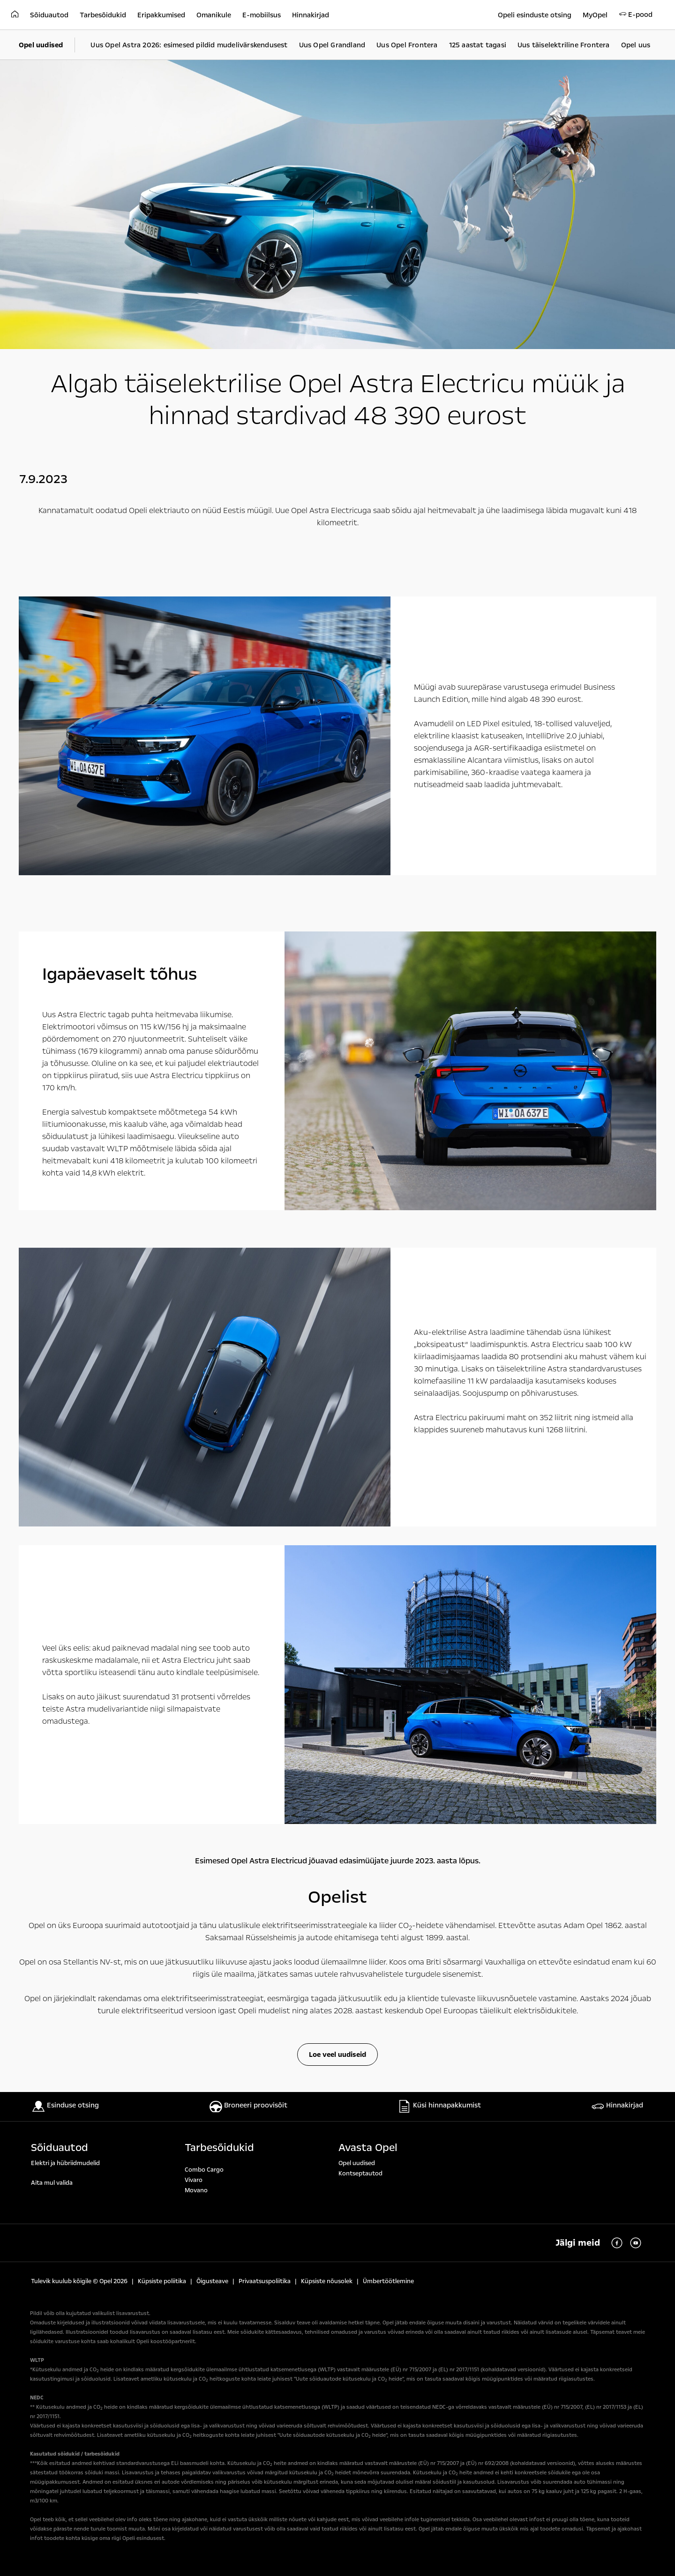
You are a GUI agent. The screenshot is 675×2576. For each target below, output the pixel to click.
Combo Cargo (204, 2170)
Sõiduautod (59, 2148)
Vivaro (193, 2180)
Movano (196, 2190)
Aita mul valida (52, 2183)
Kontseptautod (360, 2173)
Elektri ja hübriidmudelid (65, 2163)
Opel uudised (356, 2163)
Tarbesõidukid (219, 2148)
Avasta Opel (368, 2148)
